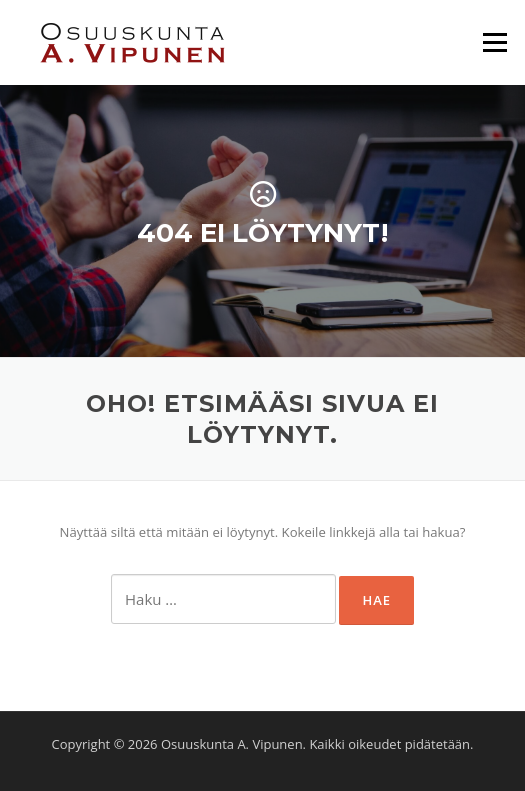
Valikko (494, 42)
